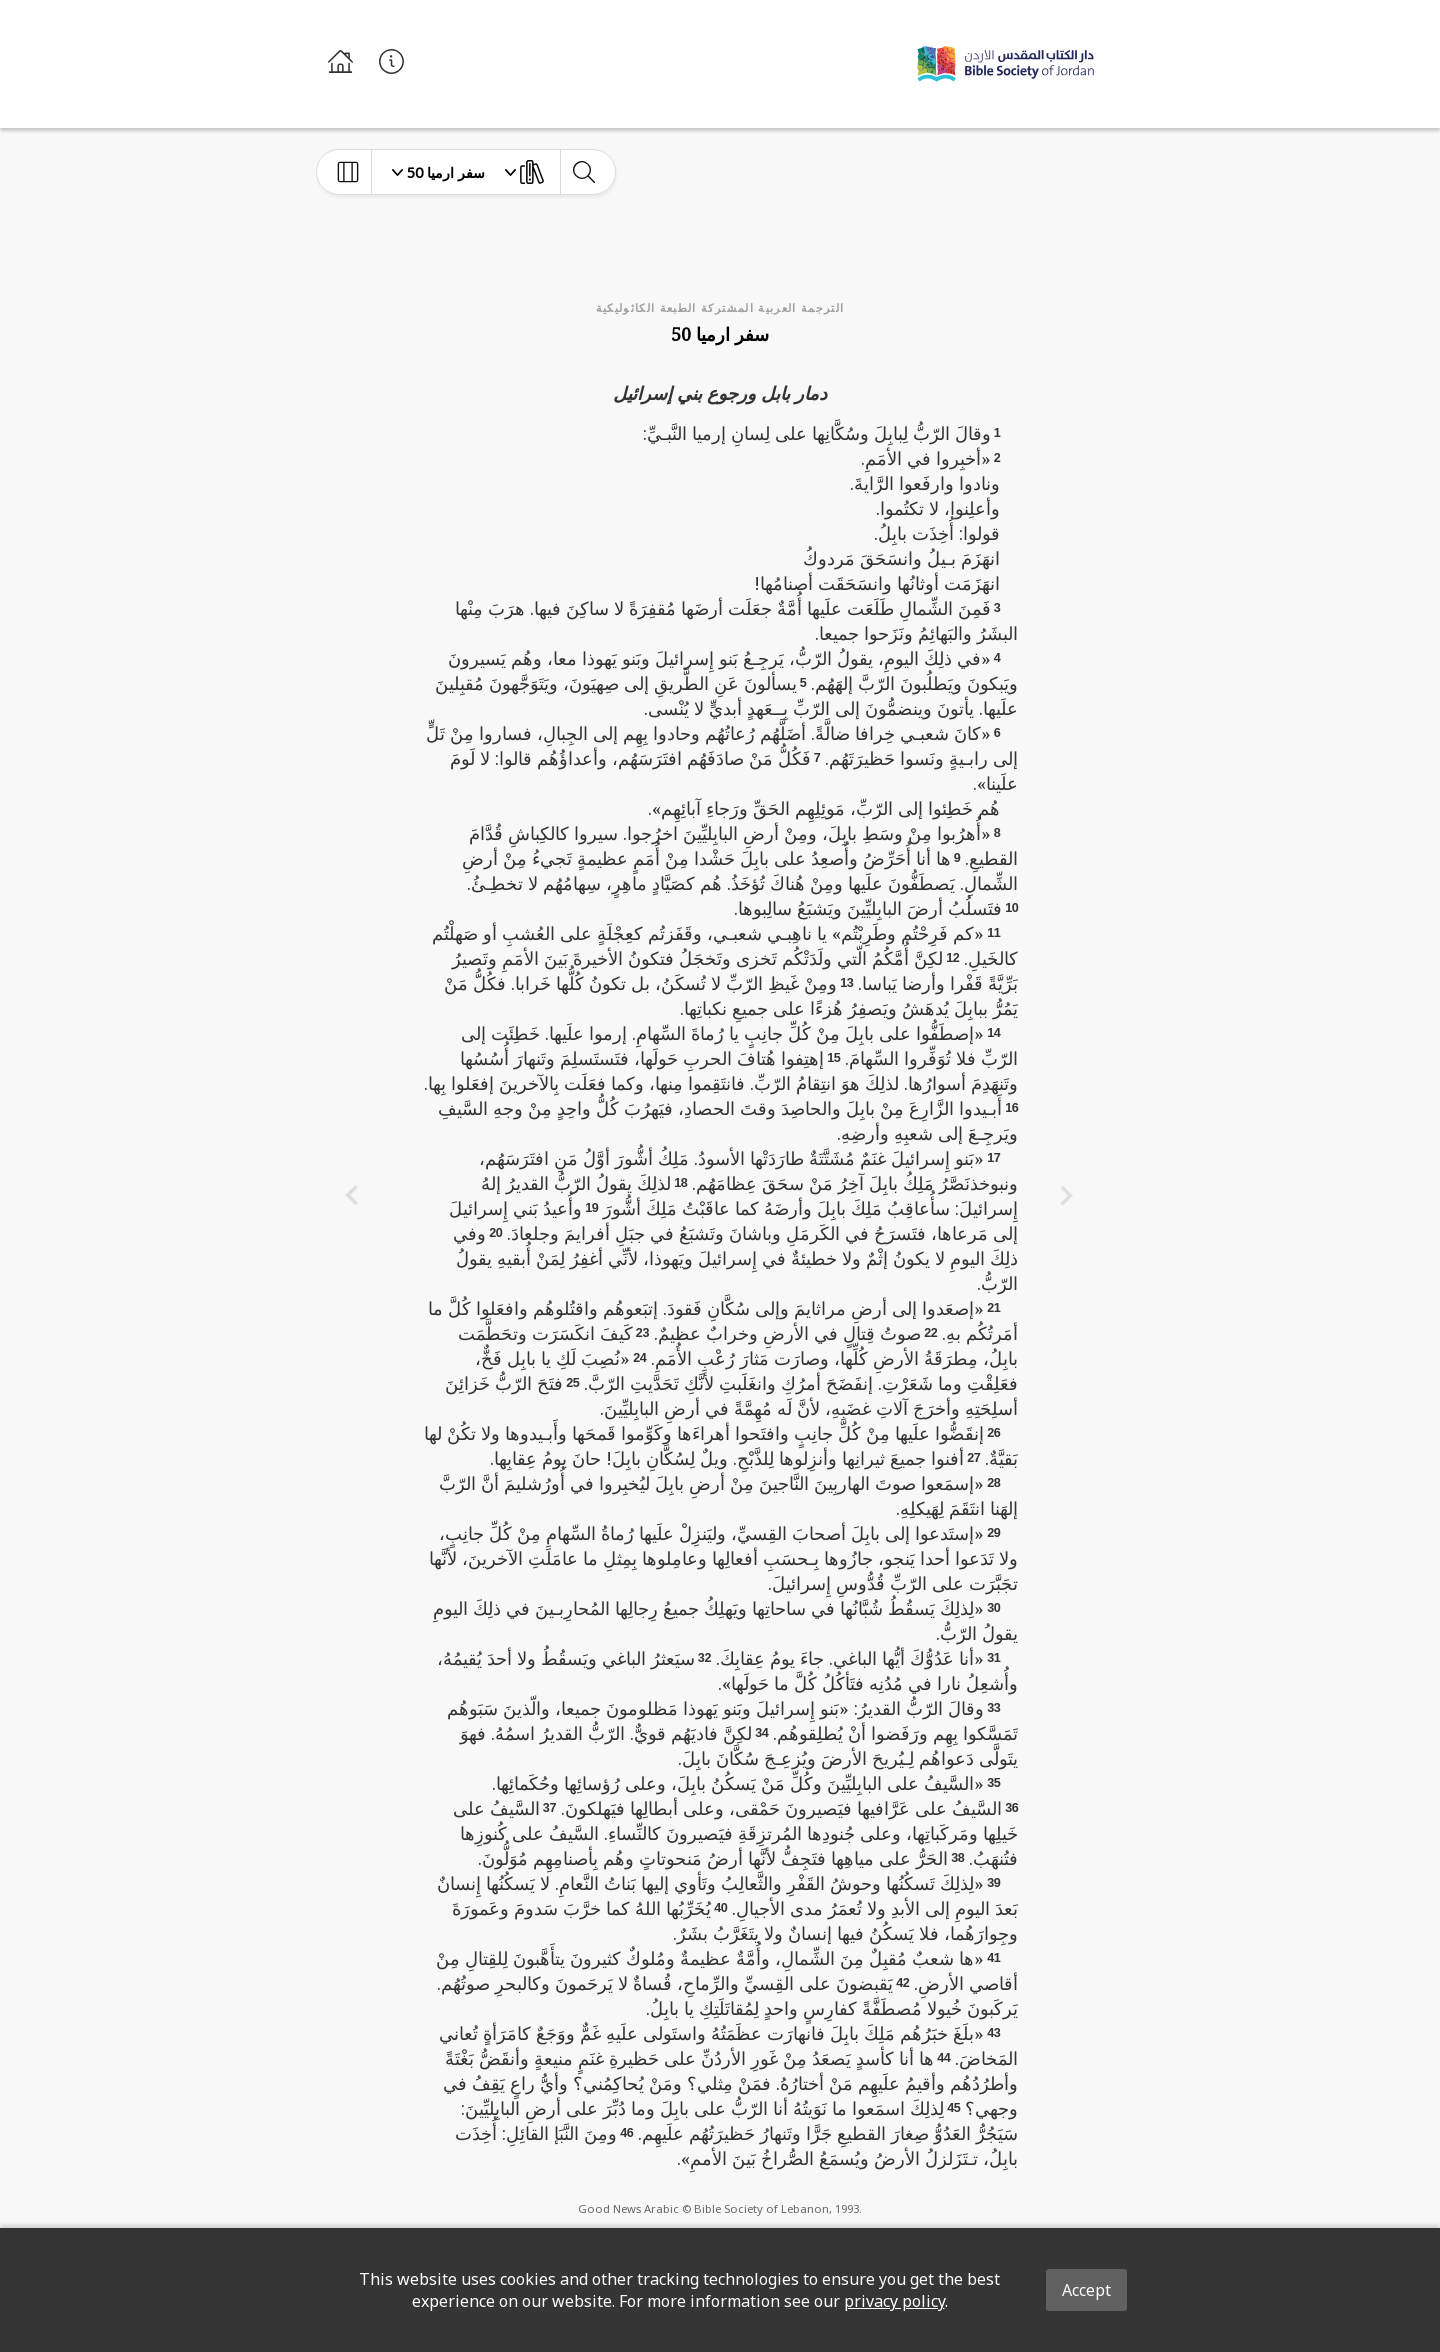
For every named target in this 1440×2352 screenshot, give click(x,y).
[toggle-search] (583, 172)
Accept (1086, 2290)
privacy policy (894, 2301)
